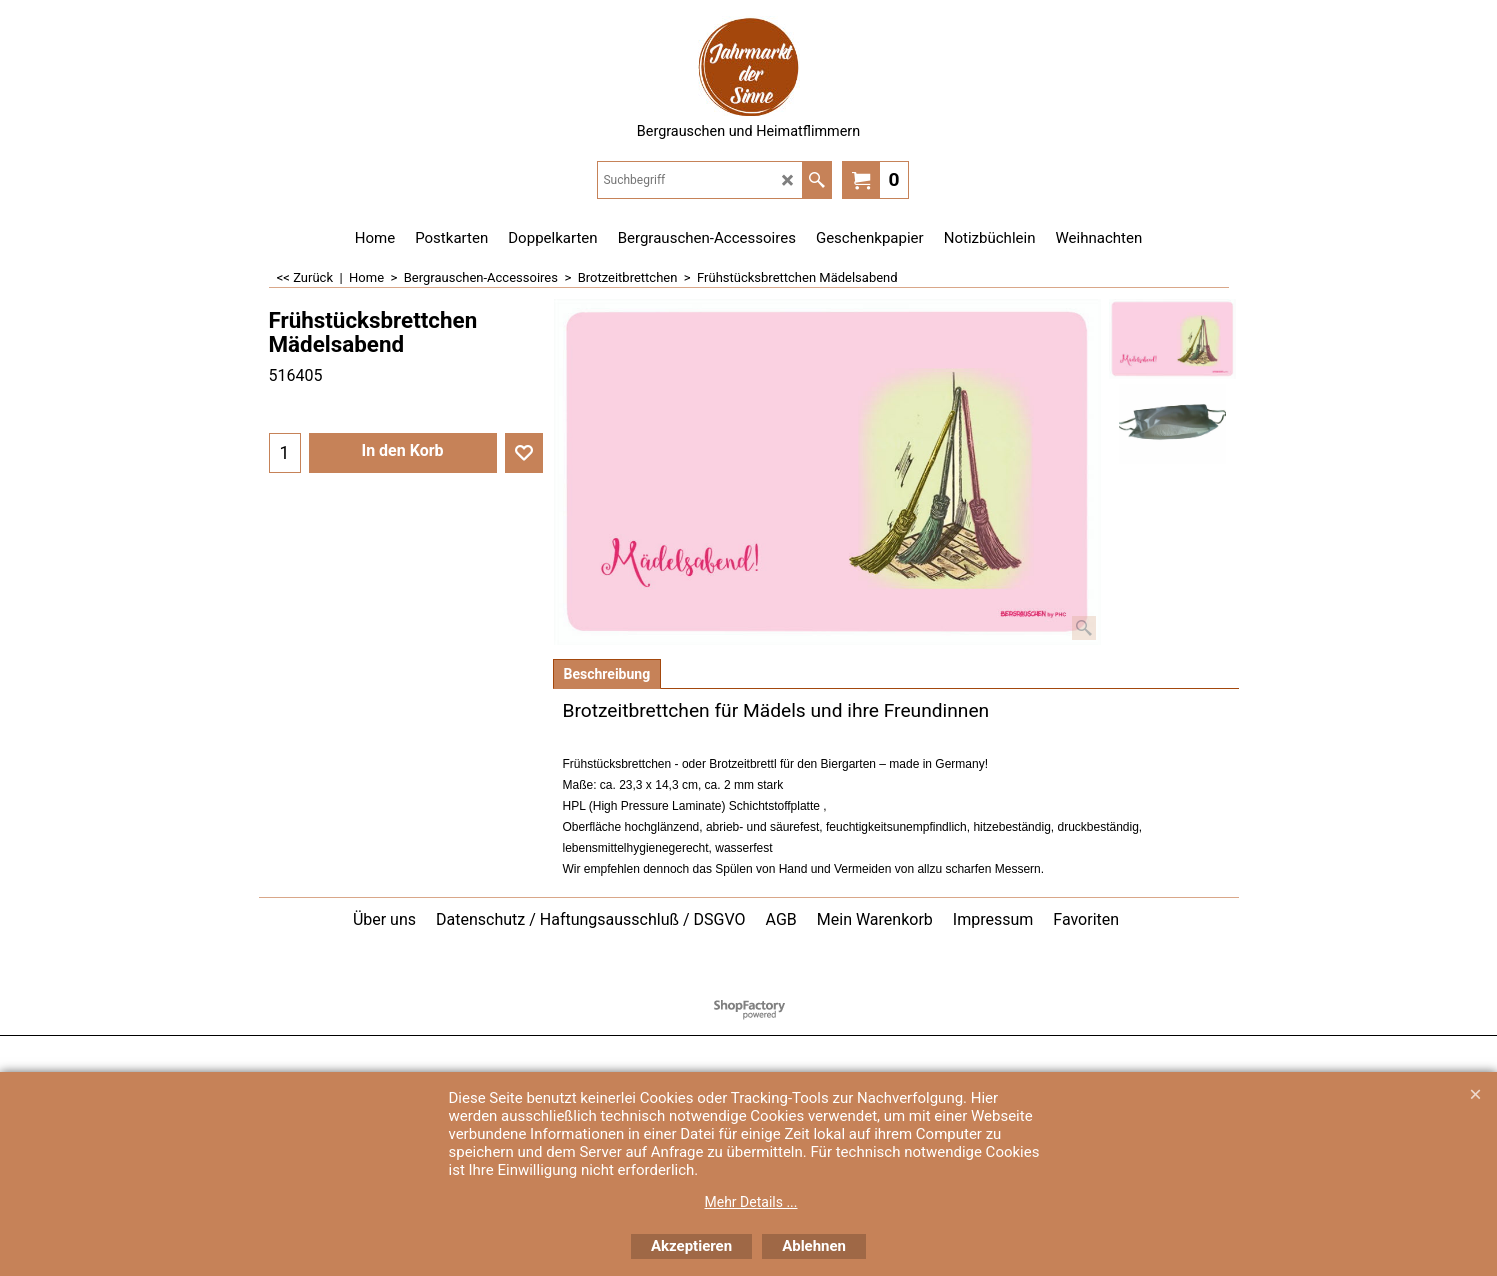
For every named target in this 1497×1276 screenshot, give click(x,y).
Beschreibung (607, 674)
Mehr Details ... (751, 1202)
